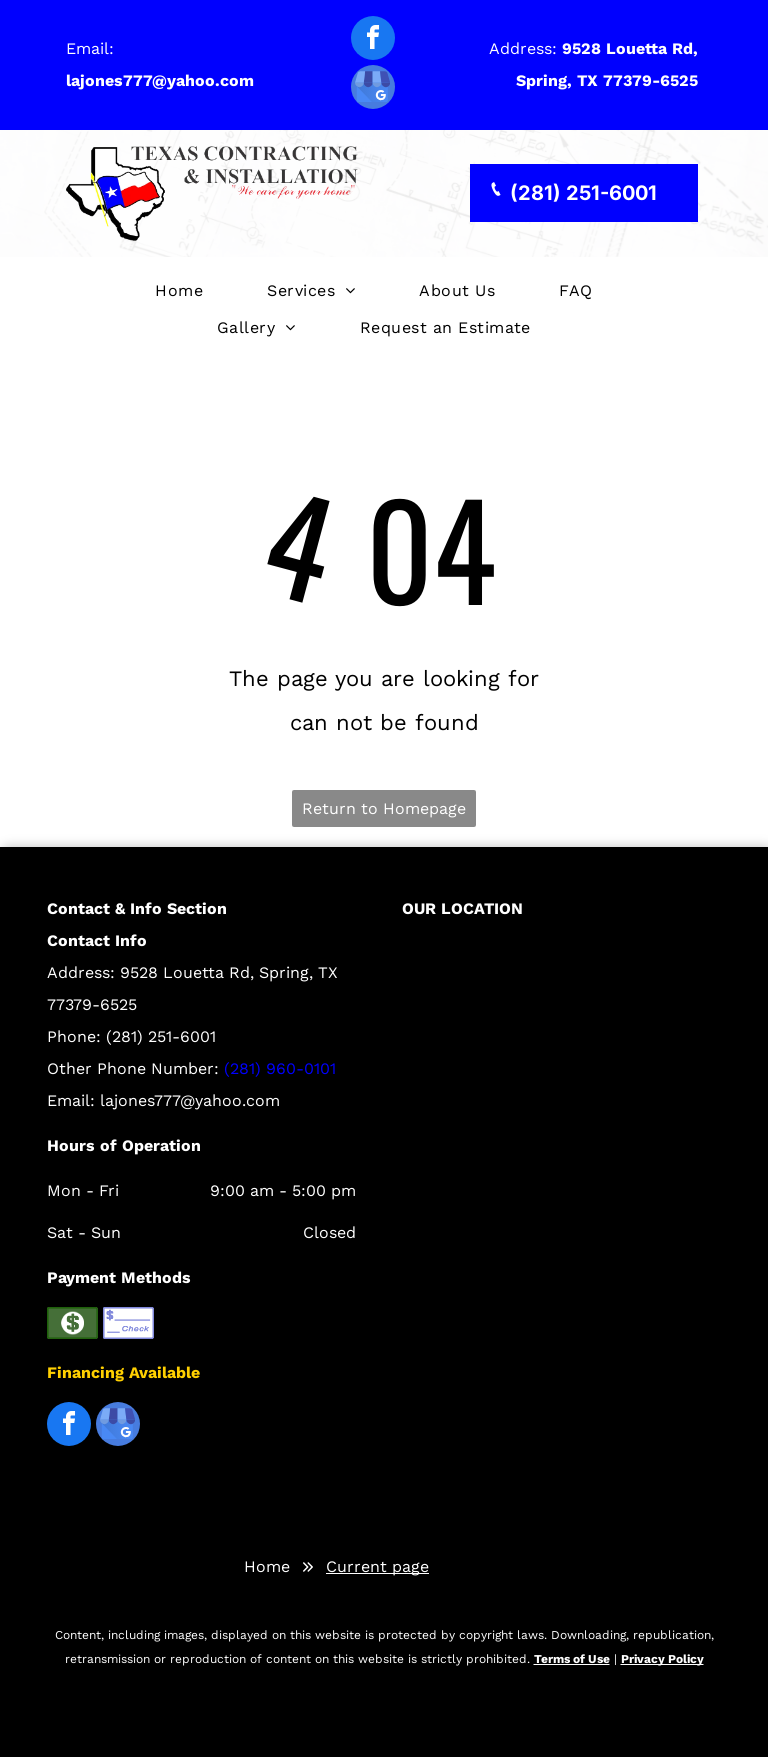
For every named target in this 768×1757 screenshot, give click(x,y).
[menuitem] (179, 291)
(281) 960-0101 (280, 1068)
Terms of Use (572, 1659)
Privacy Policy (662, 1659)
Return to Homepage (384, 808)
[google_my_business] (373, 89)
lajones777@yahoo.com (190, 1100)
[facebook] (373, 40)
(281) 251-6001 (161, 1036)
